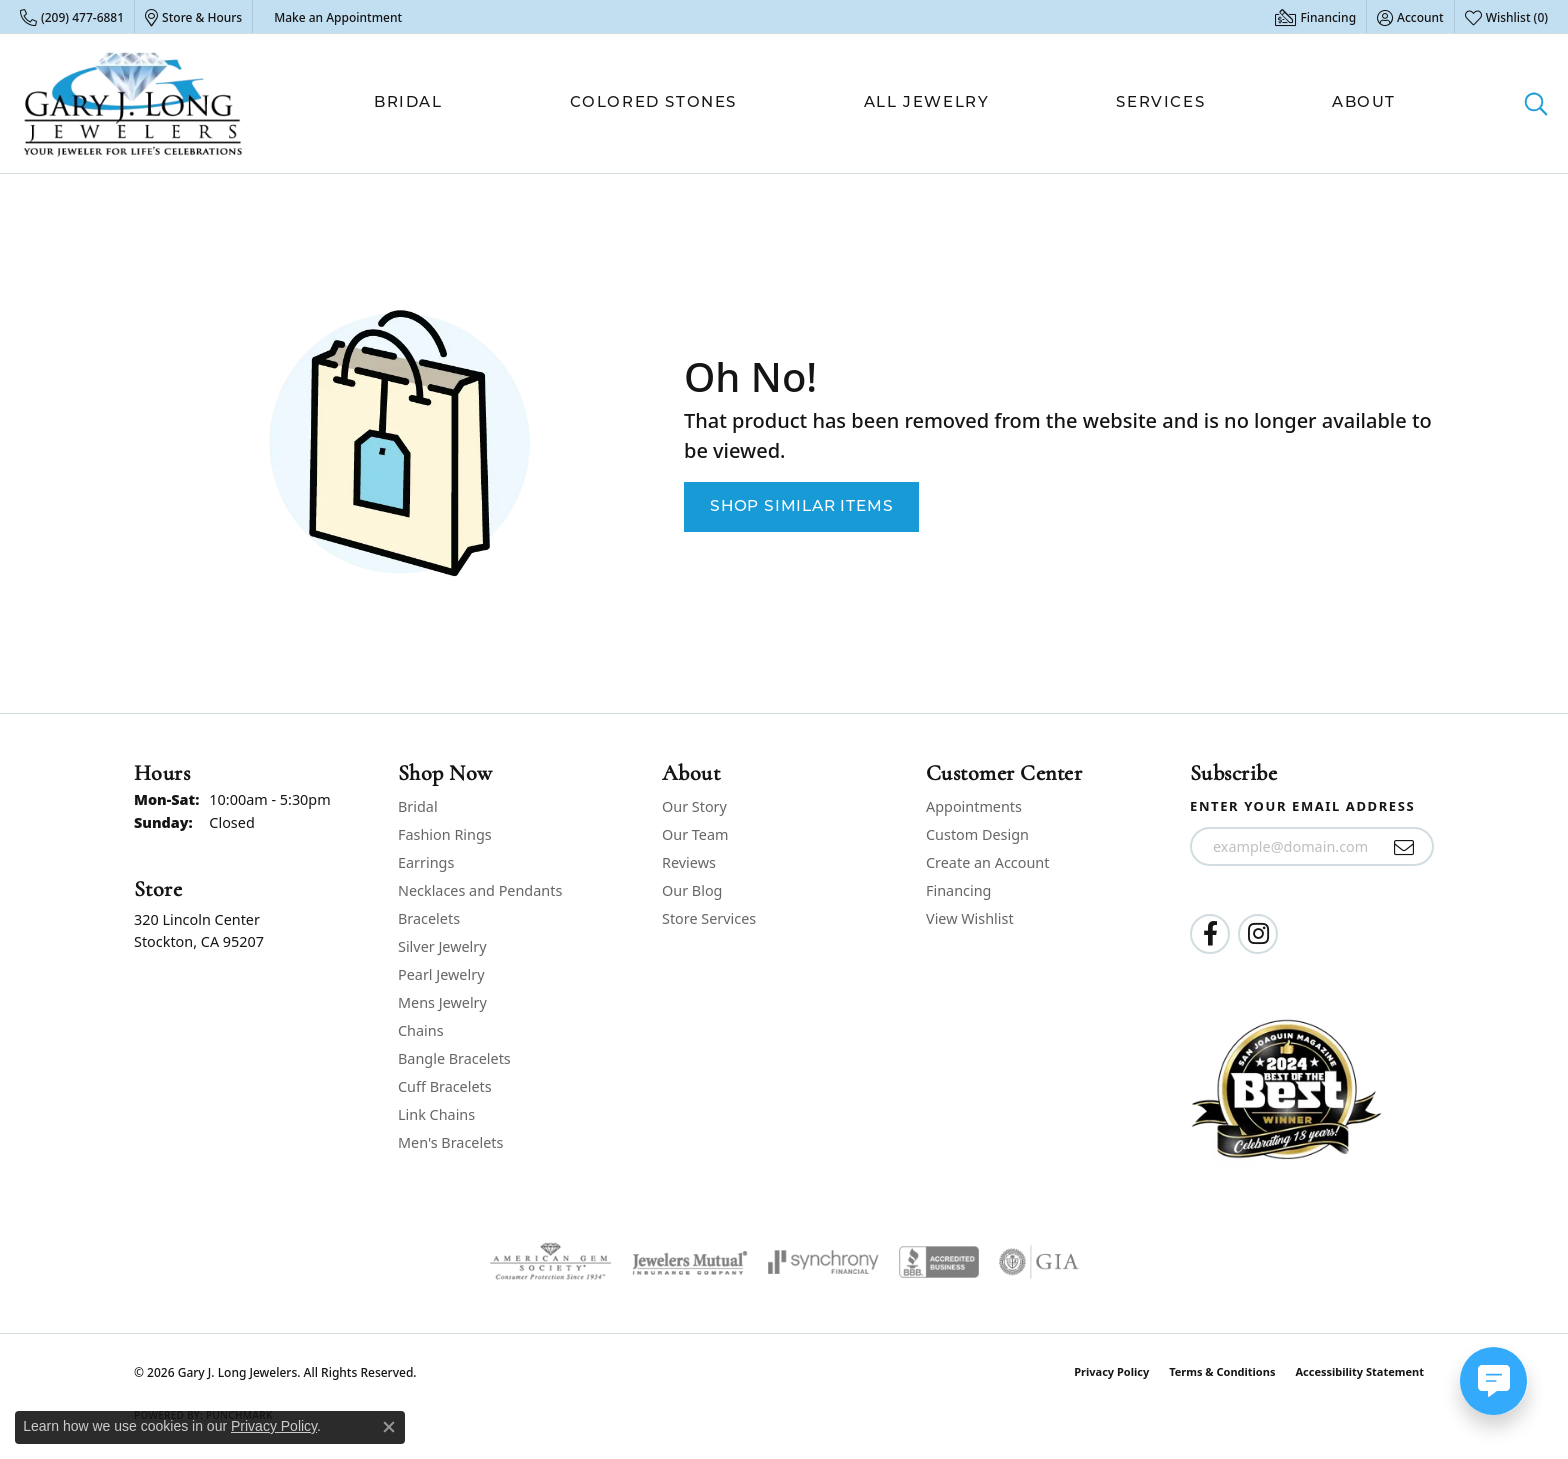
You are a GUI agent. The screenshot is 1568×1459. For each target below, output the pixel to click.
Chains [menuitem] (421, 1030)
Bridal (408, 103)
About (1364, 103)
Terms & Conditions (1222, 1371)
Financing (958, 890)
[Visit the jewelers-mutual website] (689, 1262)
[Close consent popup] (389, 1427)
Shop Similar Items (801, 507)
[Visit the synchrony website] (823, 1262)
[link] (72, 17)
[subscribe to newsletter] (1404, 847)
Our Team (695, 834)
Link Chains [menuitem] (436, 1114)
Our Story (694, 806)
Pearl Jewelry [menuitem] (441, 974)
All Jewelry (927, 103)
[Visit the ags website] (550, 1262)
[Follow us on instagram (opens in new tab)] (1258, 934)
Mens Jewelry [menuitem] (442, 1002)
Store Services (709, 918)
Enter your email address (1302, 806)
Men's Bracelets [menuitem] (450, 1142)
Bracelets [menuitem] (429, 918)
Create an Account (987, 862)
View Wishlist (970, 918)
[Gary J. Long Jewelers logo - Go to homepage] (133, 103)
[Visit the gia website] (1039, 1262)
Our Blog (692, 890)
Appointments (974, 806)
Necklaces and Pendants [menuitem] (480, 890)
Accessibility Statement (1359, 1371)
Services (1160, 103)
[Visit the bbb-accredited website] (939, 1262)
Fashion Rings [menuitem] (445, 834)
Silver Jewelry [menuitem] (442, 946)
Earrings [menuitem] (426, 862)
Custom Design (977, 834)
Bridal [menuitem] (418, 806)
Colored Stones (653, 103)
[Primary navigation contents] (885, 103)
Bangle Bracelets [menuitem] (454, 1058)
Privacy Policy (1111, 1371)
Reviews (689, 862)
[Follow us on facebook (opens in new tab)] (1210, 934)
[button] (1410, 17)
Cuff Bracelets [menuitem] (445, 1086)
